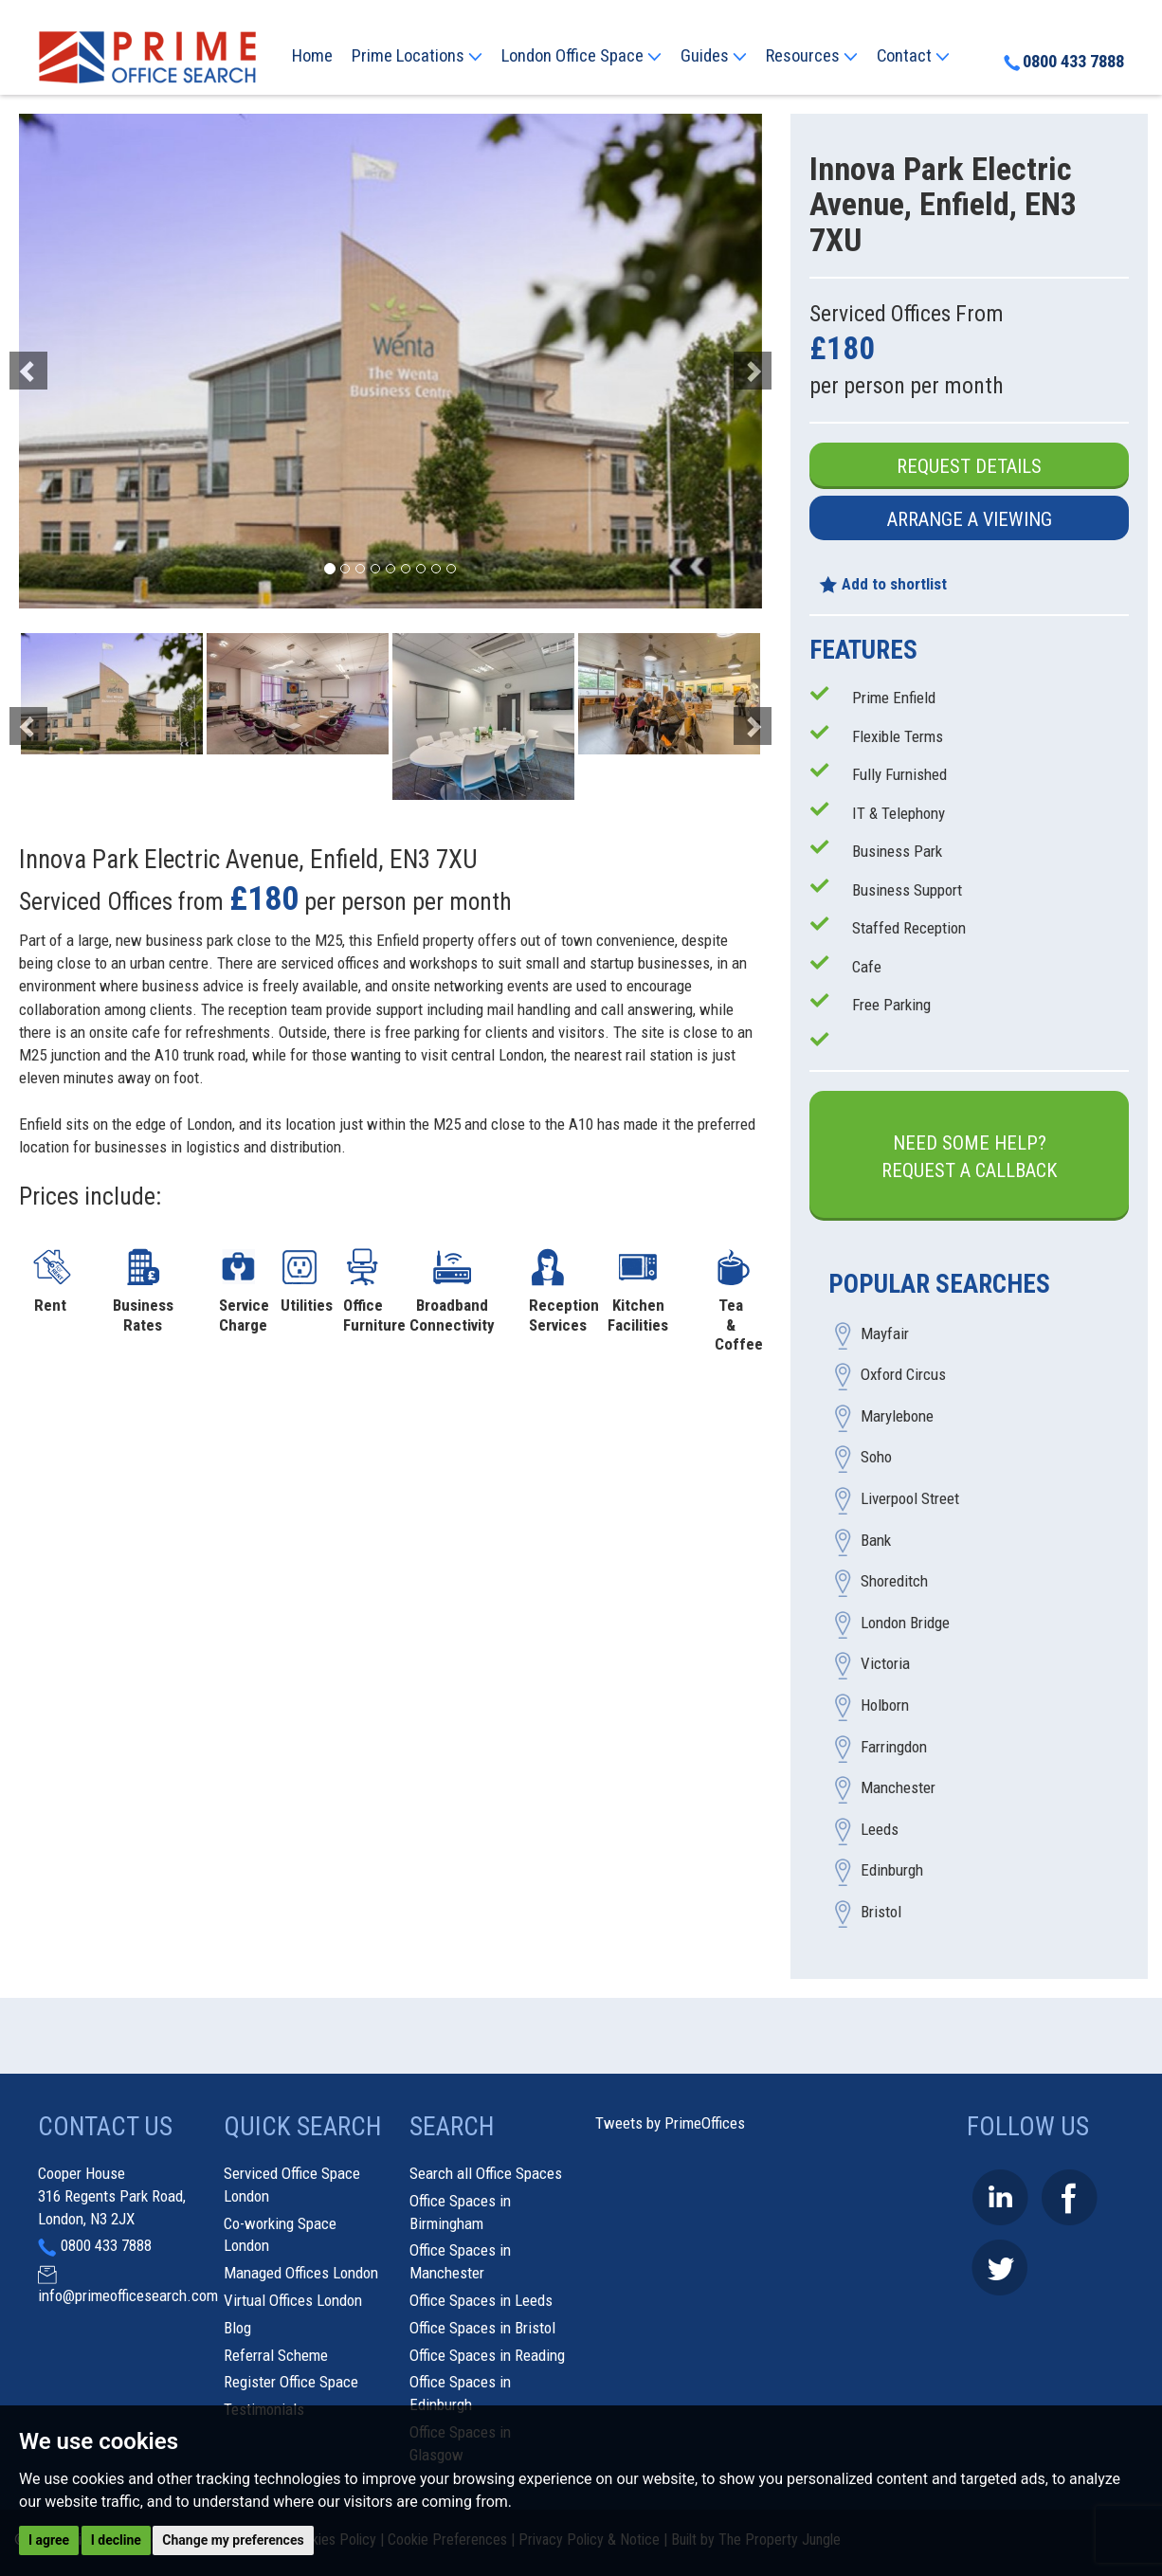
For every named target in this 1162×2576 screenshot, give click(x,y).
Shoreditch (894, 1581)
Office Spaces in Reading (487, 2355)
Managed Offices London (301, 2272)
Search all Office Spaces (485, 2173)
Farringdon (894, 1746)
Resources (812, 55)
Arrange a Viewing (969, 519)
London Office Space (581, 55)
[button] (75, 361)
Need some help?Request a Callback (969, 1157)
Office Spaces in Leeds (481, 2300)
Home (312, 55)
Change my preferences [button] (232, 2540)
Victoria (885, 1664)
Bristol (881, 1911)
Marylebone (897, 1415)
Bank (876, 1540)
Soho (876, 1457)
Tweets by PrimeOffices (670, 2122)
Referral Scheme (276, 2355)
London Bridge (905, 1622)
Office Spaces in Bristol (482, 2327)
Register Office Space (291, 2381)
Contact (913, 55)
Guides (714, 55)
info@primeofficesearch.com (128, 2295)
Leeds (880, 1829)
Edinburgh (892, 1870)
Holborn (885, 1705)
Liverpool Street (910, 1499)
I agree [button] (48, 2540)
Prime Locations (417, 55)
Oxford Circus (903, 1375)
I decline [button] (116, 2540)
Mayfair (885, 1333)
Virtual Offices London (293, 2300)
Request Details (969, 466)
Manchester (898, 1788)
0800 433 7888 (1064, 61)
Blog (237, 2327)
